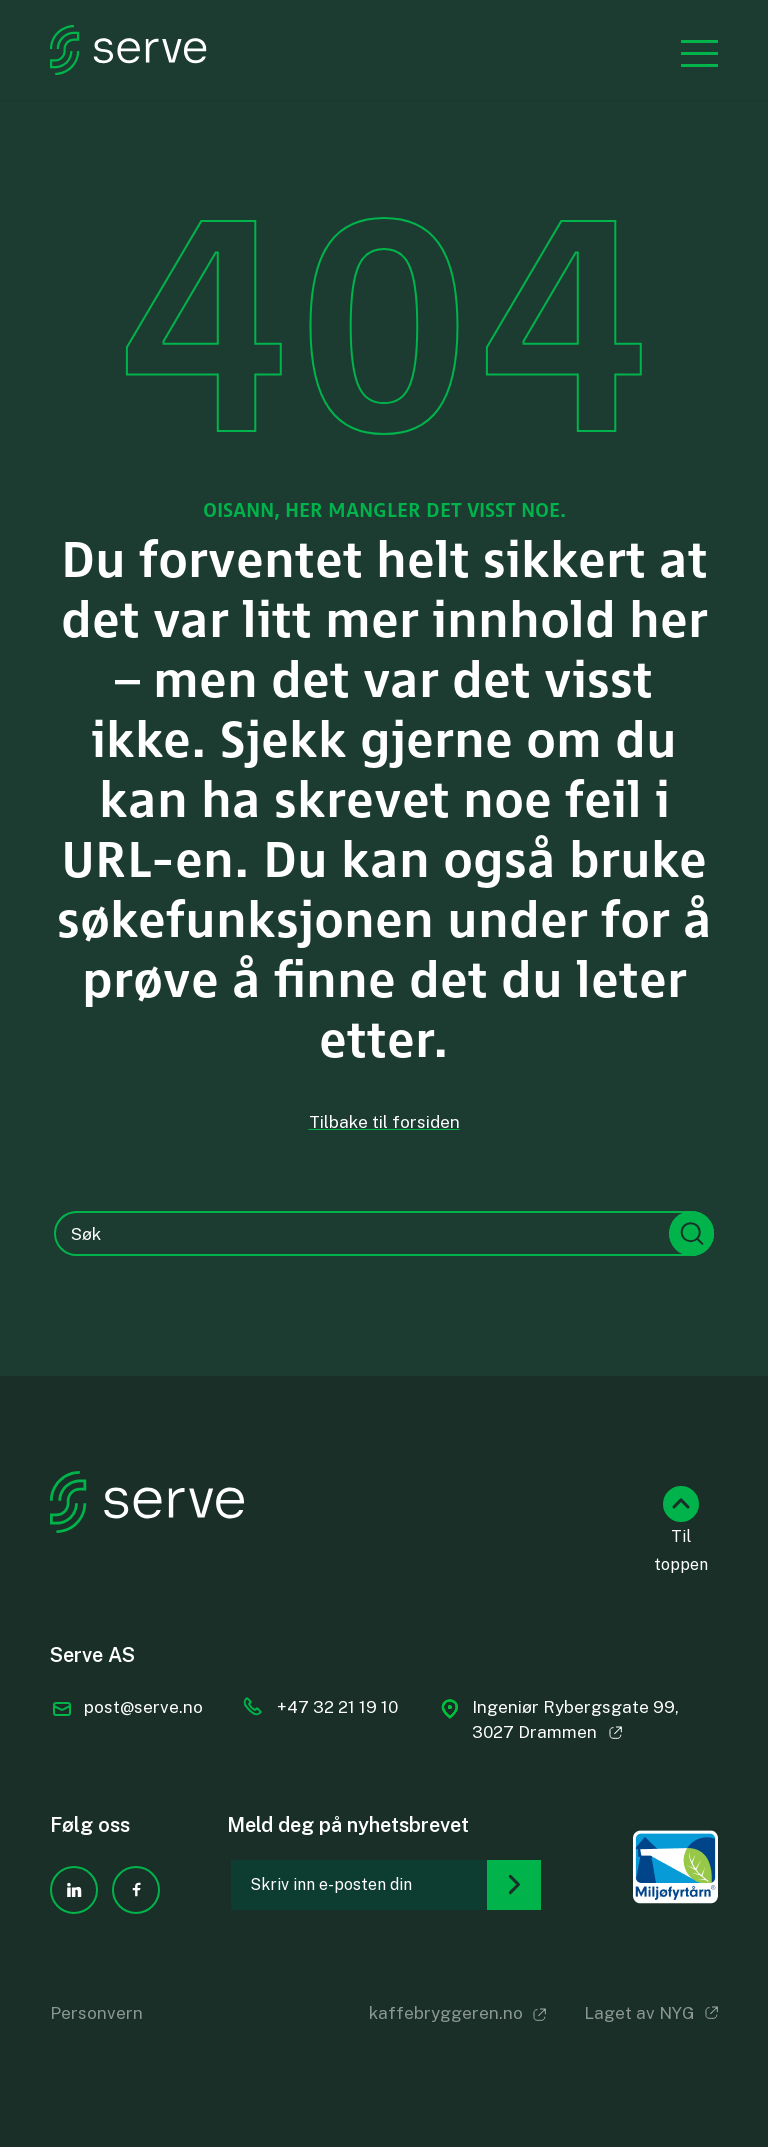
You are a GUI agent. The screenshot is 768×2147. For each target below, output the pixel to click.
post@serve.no (143, 1707)
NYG (677, 2013)
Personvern (96, 2013)
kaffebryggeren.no (446, 2013)
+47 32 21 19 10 (337, 1707)
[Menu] (689, 51)
